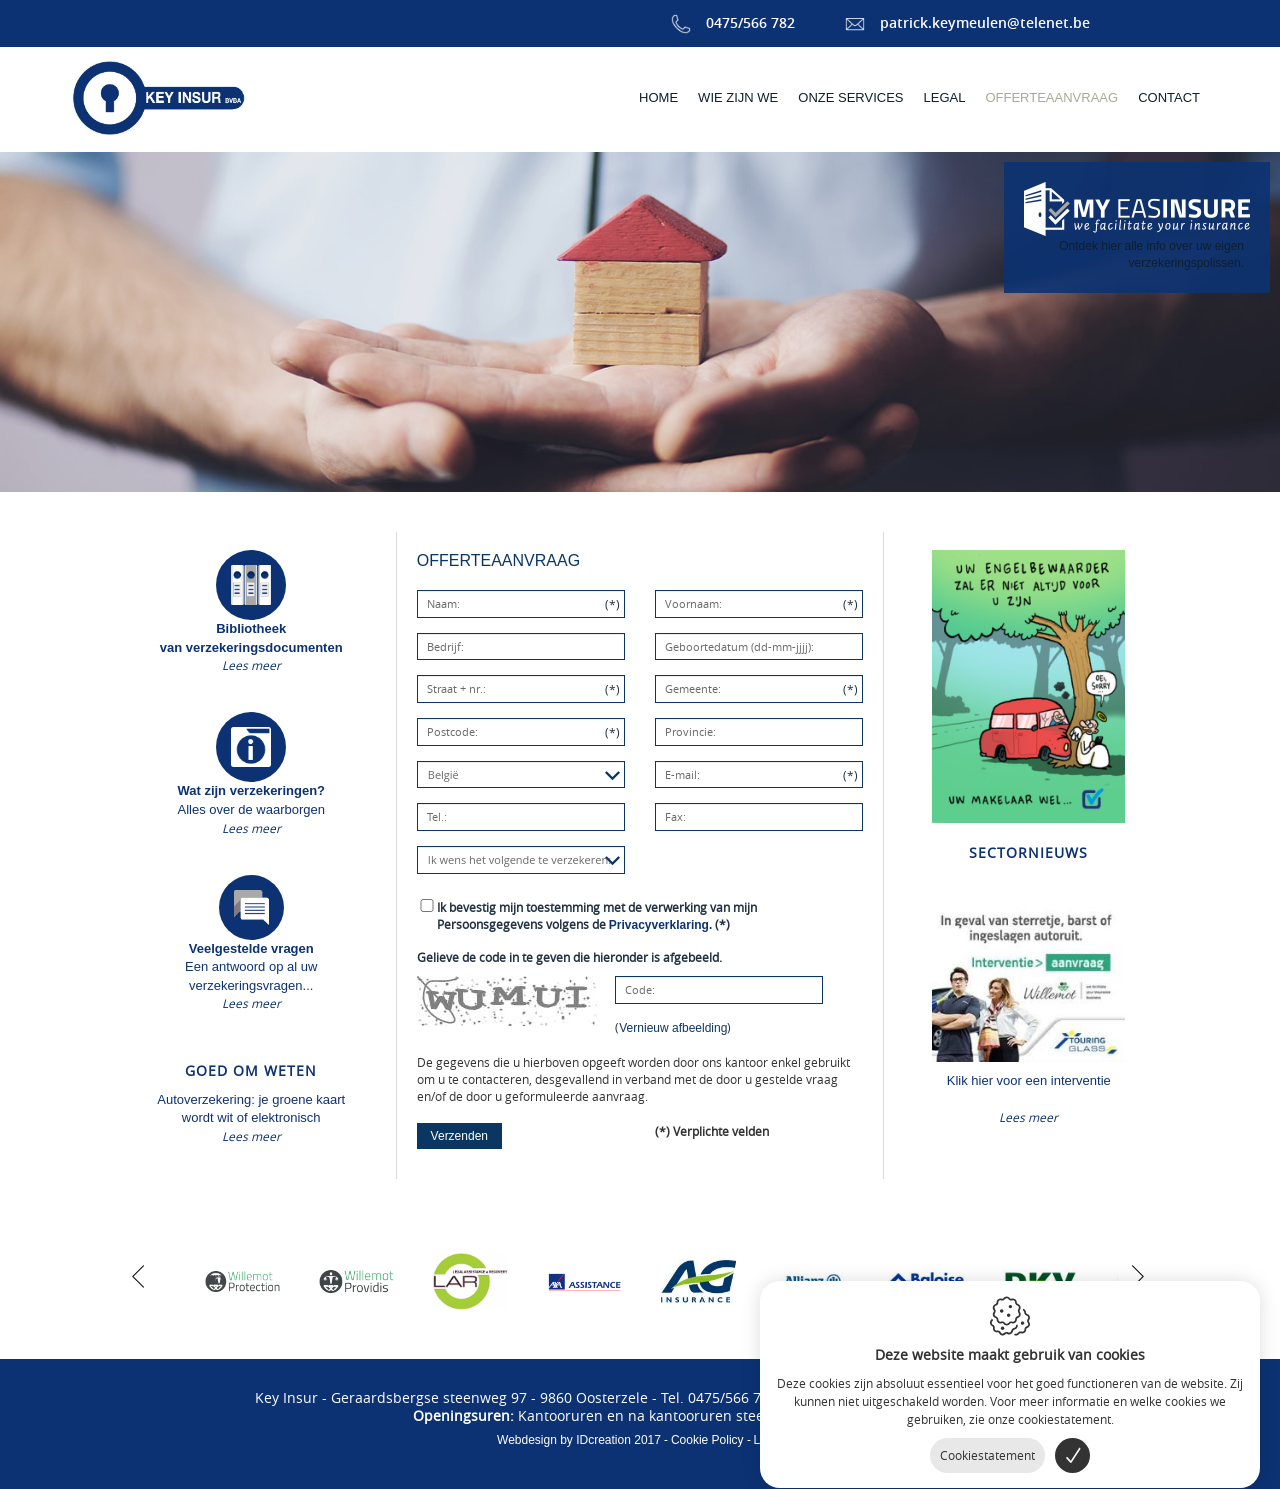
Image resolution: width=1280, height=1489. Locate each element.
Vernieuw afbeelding (673, 1028)
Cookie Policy (707, 1440)
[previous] (138, 1274)
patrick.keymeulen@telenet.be (967, 22)
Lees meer (251, 665)
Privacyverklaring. (660, 925)
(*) (597, 915)
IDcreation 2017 (579, 1440)
